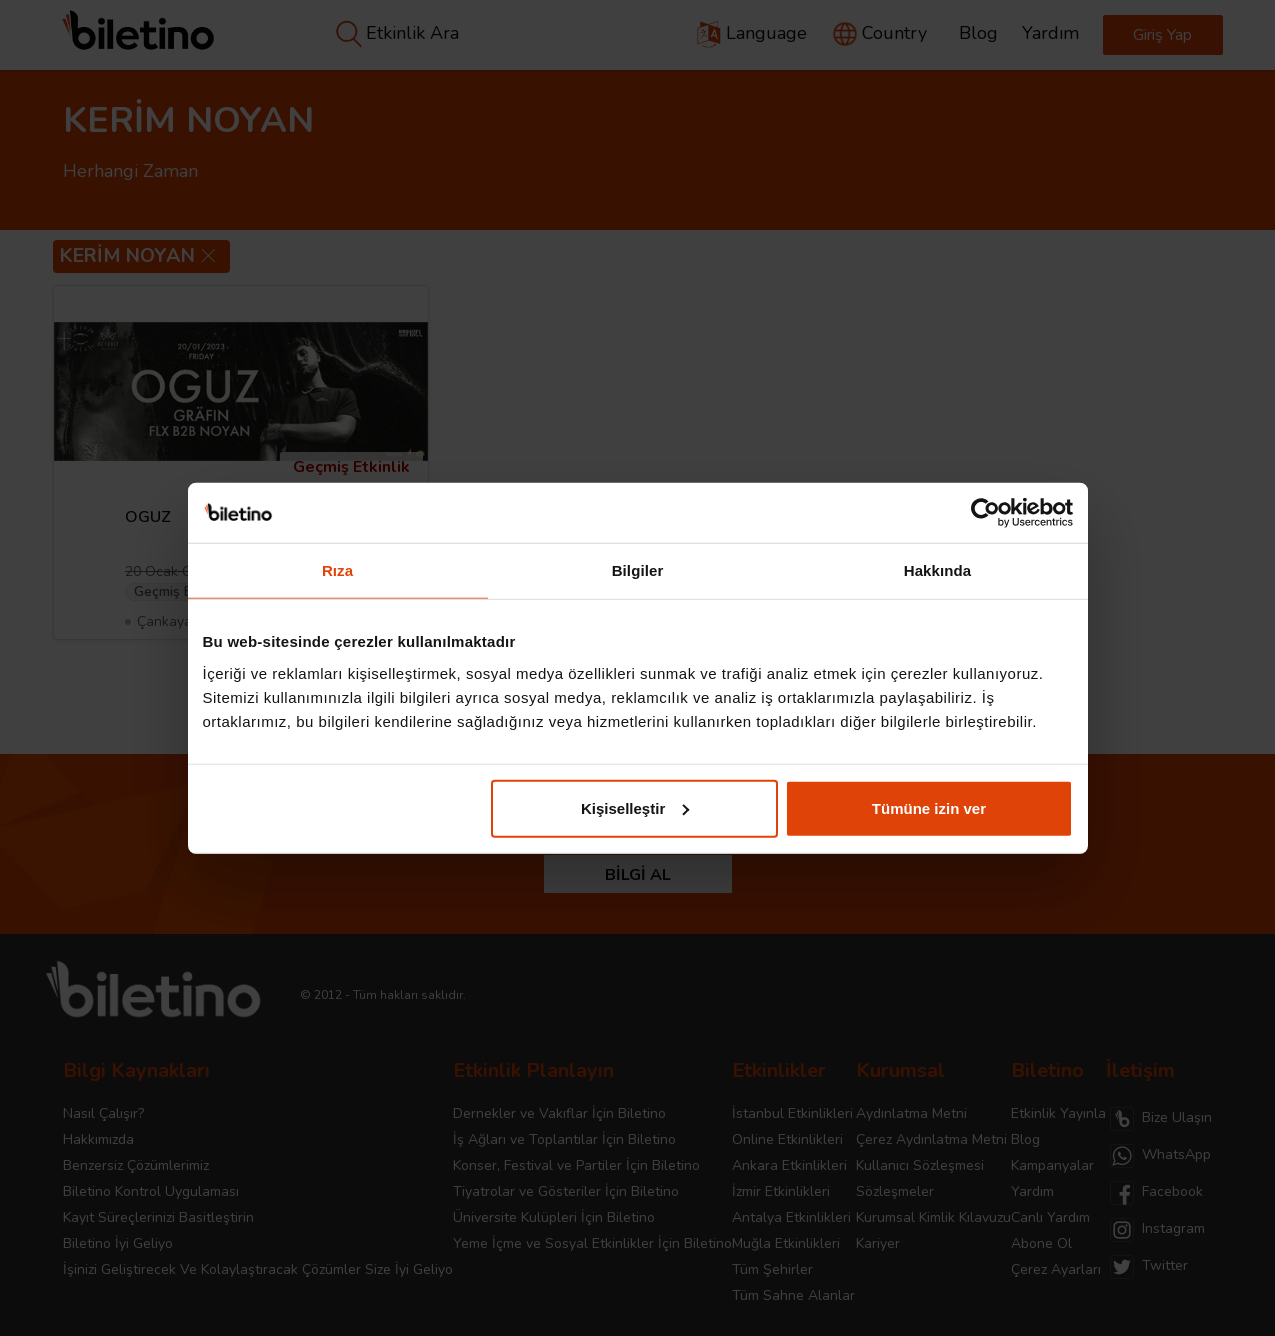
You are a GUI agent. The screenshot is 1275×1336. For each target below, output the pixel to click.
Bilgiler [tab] (638, 570)
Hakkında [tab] (938, 570)
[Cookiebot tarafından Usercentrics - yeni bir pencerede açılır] (985, 513)
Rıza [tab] (337, 570)
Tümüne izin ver (929, 807)
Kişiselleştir (635, 807)
